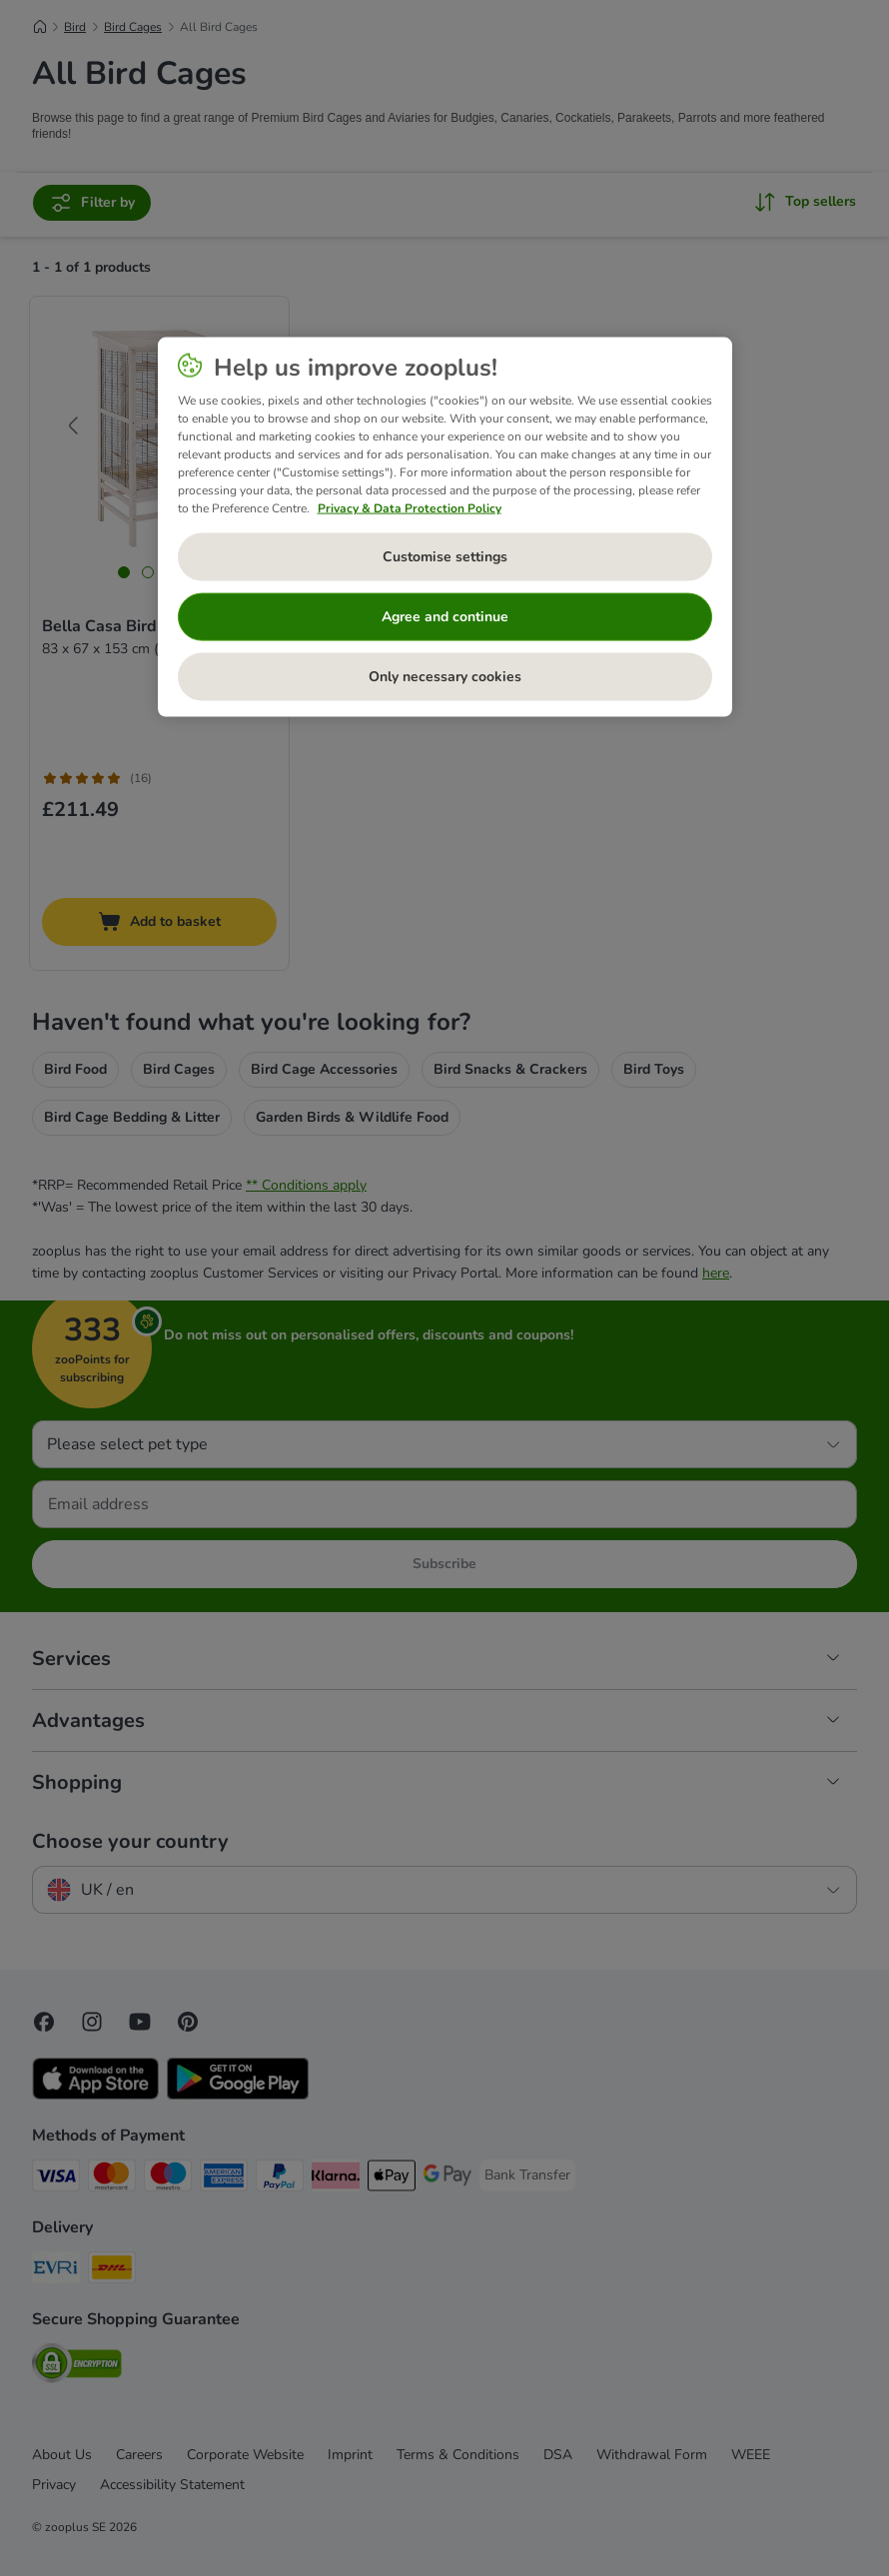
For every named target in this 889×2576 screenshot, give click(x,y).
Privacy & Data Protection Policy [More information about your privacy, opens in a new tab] (409, 507)
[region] (445, 526)
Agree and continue (445, 616)
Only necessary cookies (445, 676)
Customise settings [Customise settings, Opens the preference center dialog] (445, 556)
